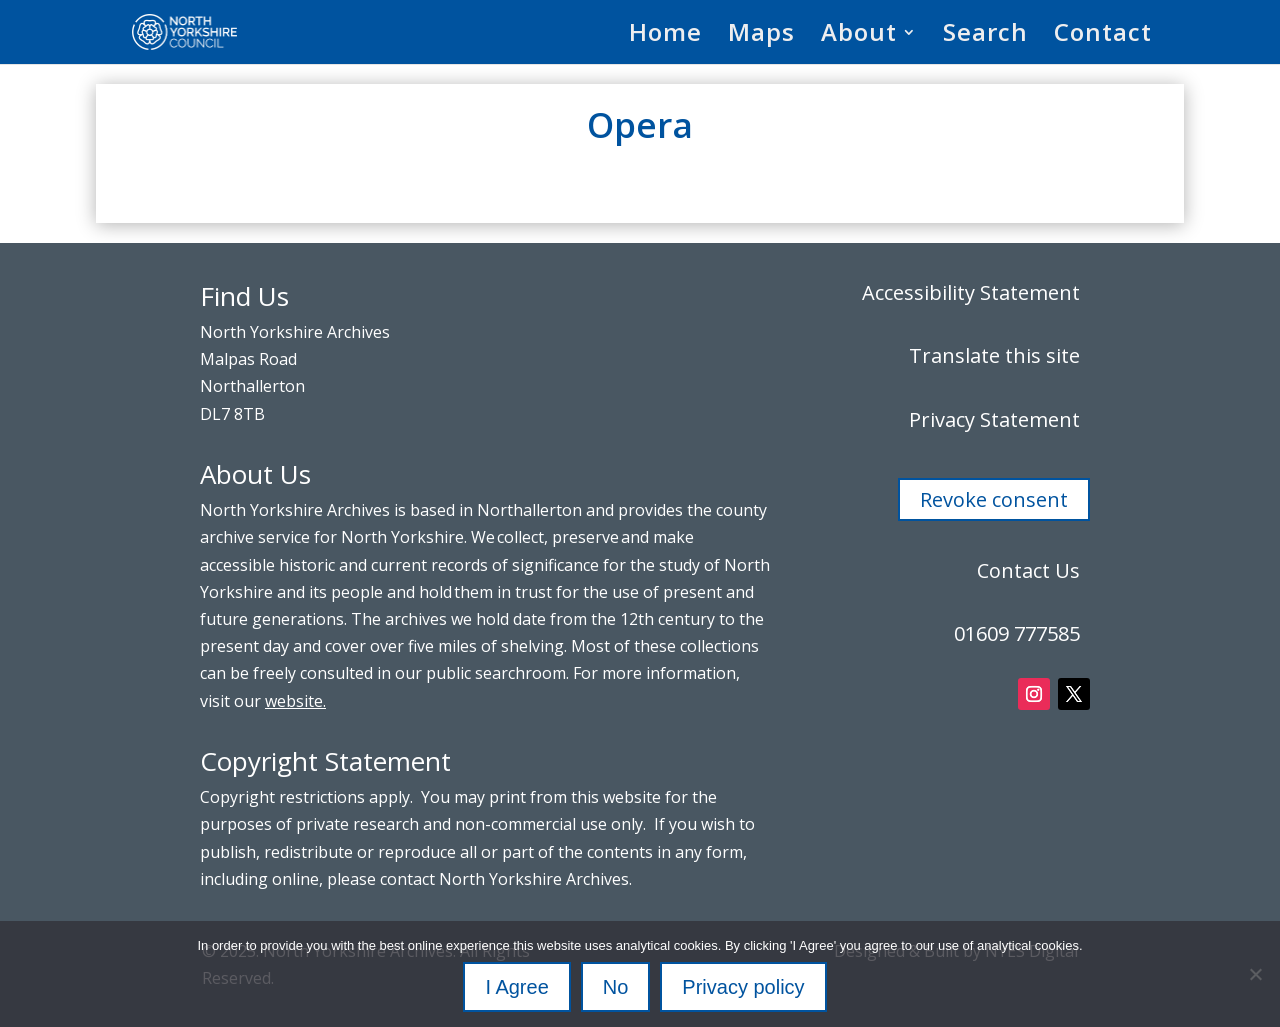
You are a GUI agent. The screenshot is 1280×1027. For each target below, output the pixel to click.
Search (985, 36)
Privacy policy (743, 987)
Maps (761, 36)
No (616, 987)
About (859, 36)
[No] (1255, 974)
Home (665, 36)
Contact (1103, 36)
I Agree (516, 987)
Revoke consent (994, 499)
